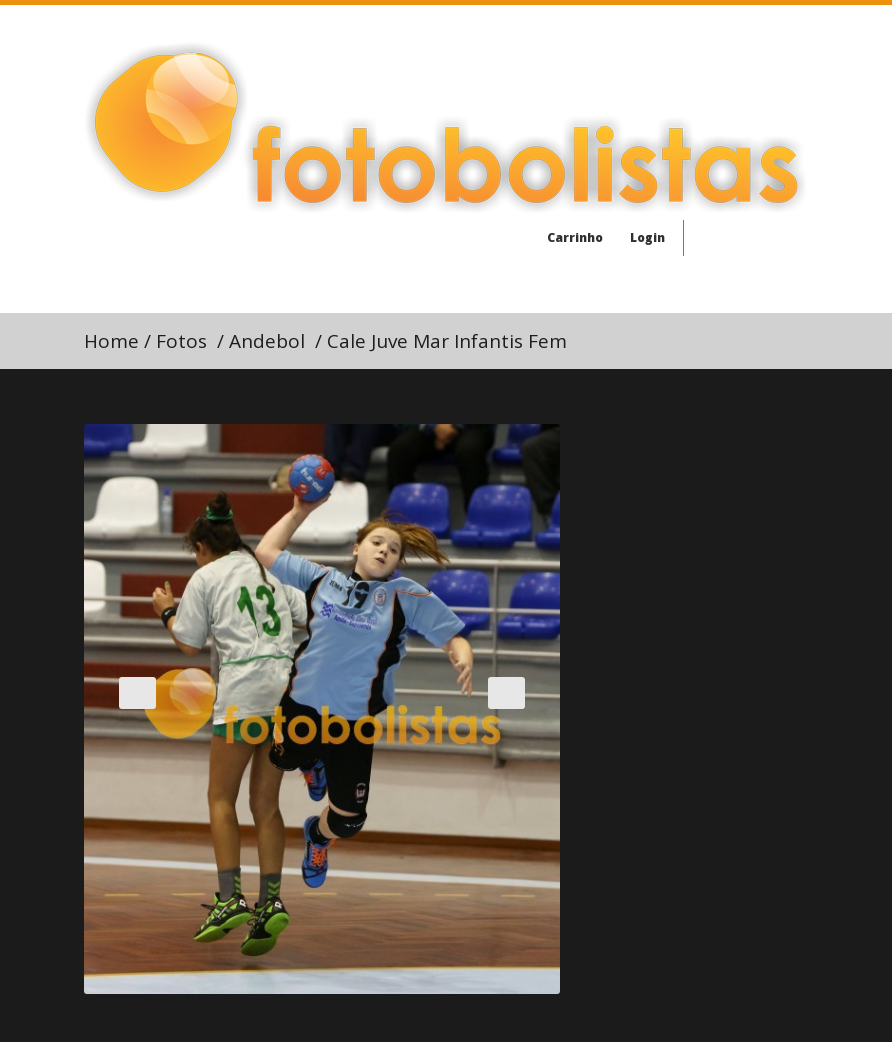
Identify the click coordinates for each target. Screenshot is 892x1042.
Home (111, 341)
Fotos (181, 341)
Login (639, 237)
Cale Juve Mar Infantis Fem (447, 341)
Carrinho (566, 237)
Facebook (712, 243)
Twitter (751, 243)
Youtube (789, 243)
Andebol (267, 341)
